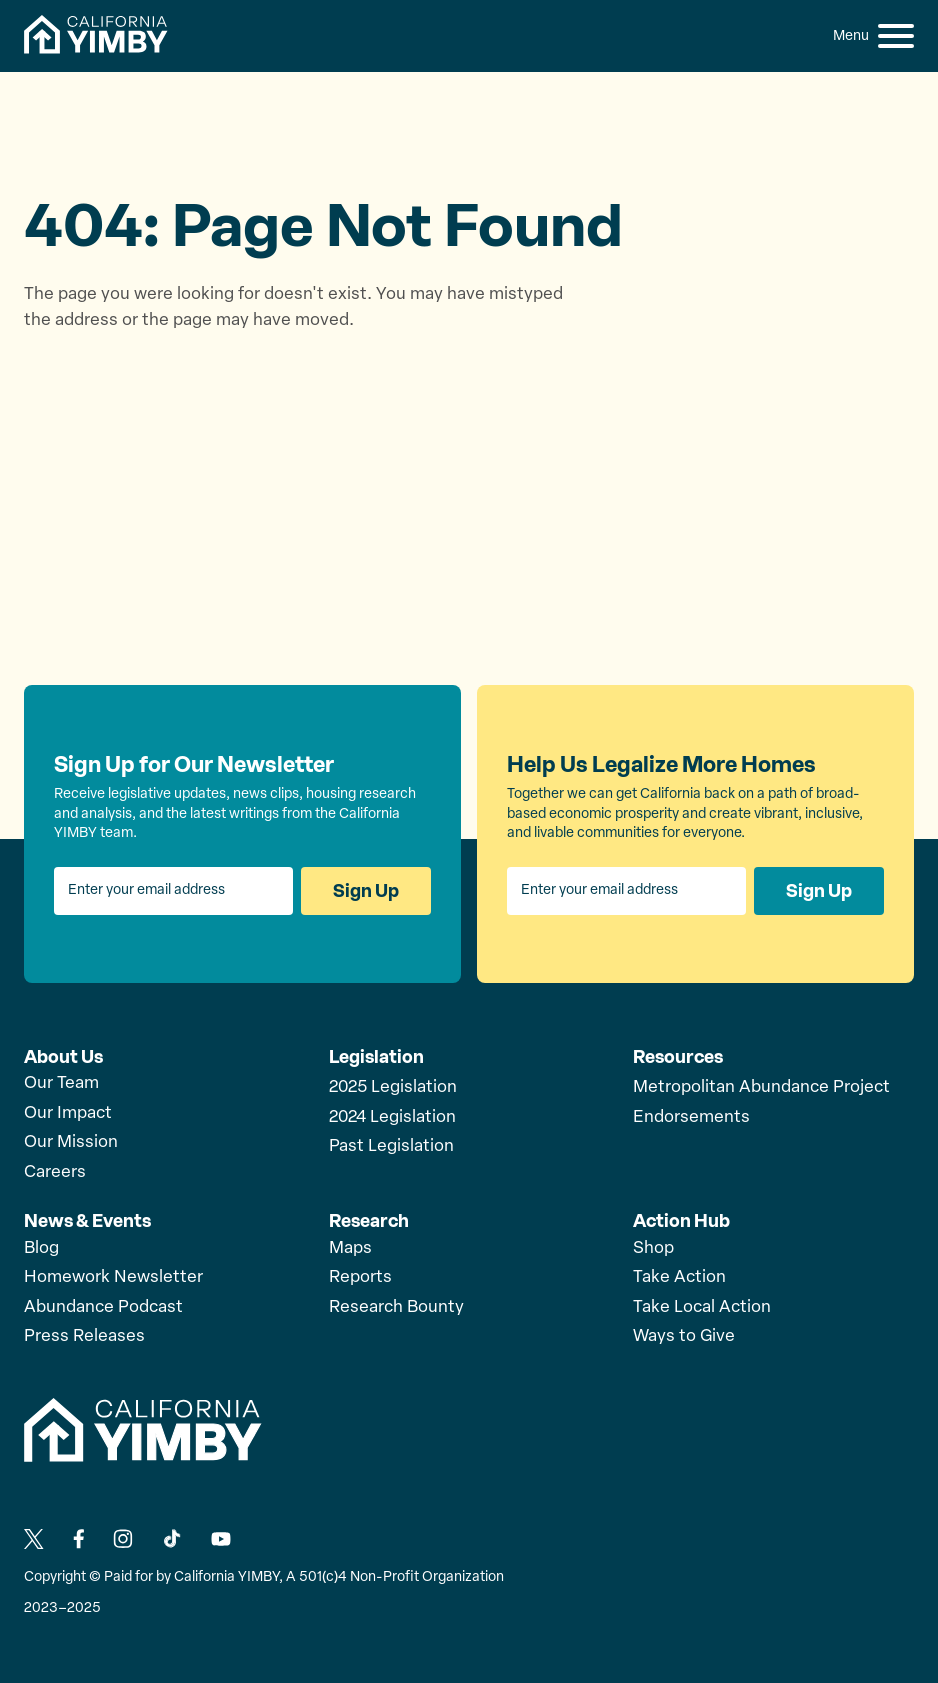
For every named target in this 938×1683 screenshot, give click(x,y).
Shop (653, 1248)
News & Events (87, 1221)
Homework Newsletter (113, 1277)
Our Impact (68, 1113)
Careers (55, 1172)
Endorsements (691, 1117)
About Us (63, 1057)
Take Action (679, 1277)
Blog (41, 1248)
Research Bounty (396, 1307)
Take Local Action (702, 1307)
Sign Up (366, 891)
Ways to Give (684, 1336)
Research (369, 1221)
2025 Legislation (393, 1087)
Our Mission (71, 1142)
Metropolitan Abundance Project (761, 1087)
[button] (896, 36)
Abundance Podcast (103, 1307)
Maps (350, 1248)
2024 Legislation (392, 1117)
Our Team (61, 1083)
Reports (360, 1277)
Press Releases (84, 1336)
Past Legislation (391, 1146)
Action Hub (681, 1221)
